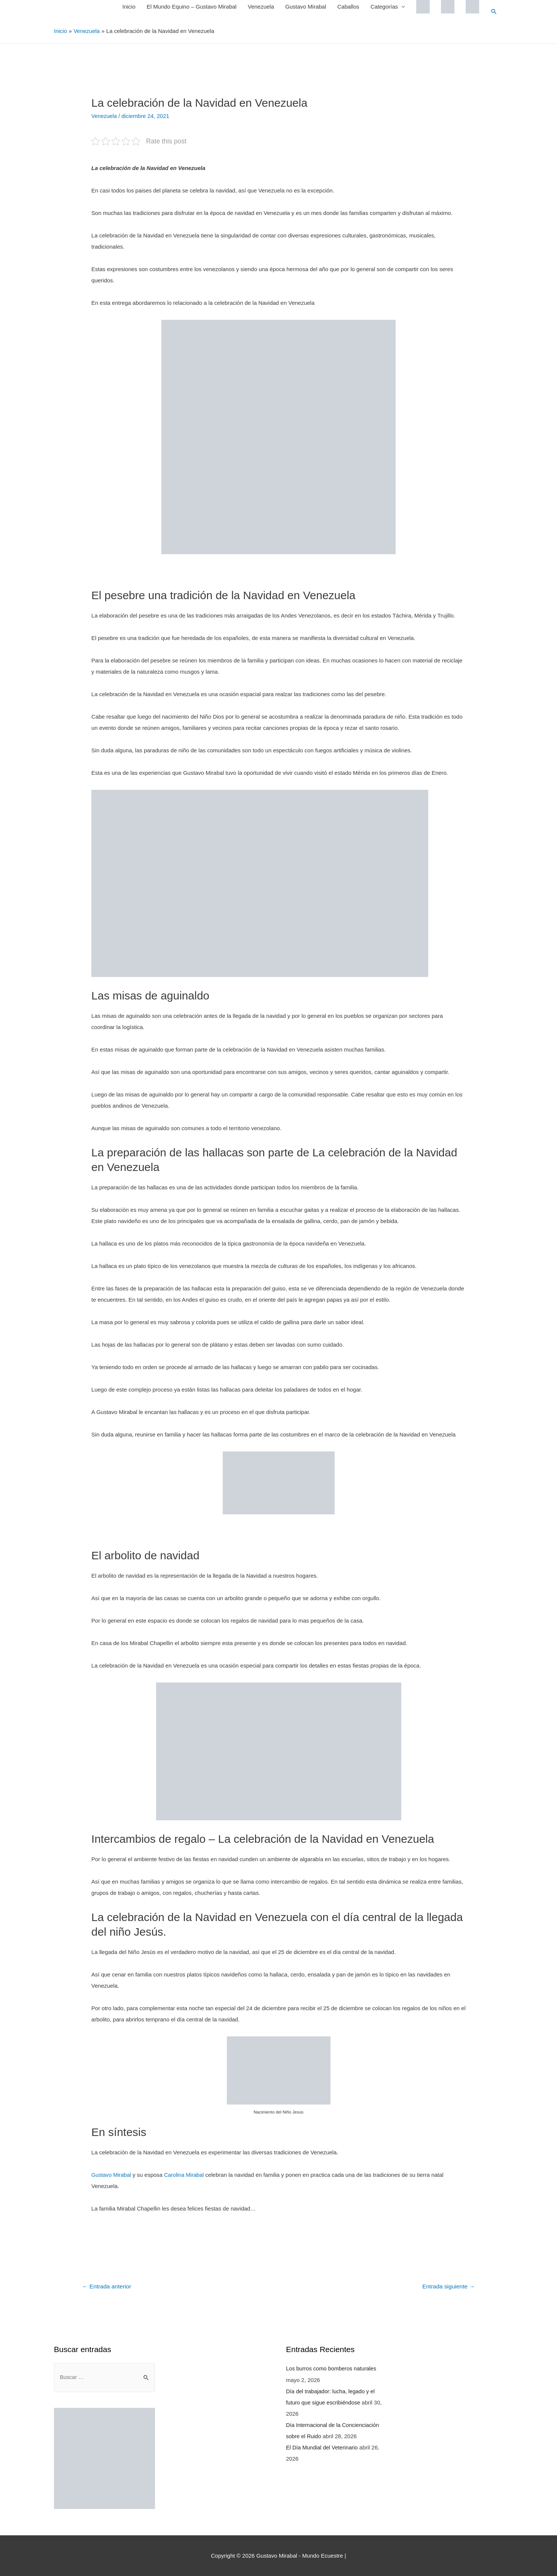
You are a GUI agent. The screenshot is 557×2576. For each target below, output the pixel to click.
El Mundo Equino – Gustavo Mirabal (191, 6)
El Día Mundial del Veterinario (323, 2447)
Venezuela (260, 6)
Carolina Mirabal (185, 2174)
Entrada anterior (107, 2286)
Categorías (384, 6)
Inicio (128, 6)
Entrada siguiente (447, 2286)
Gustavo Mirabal (305, 6)
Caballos (348, 6)
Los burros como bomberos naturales (332, 2368)
